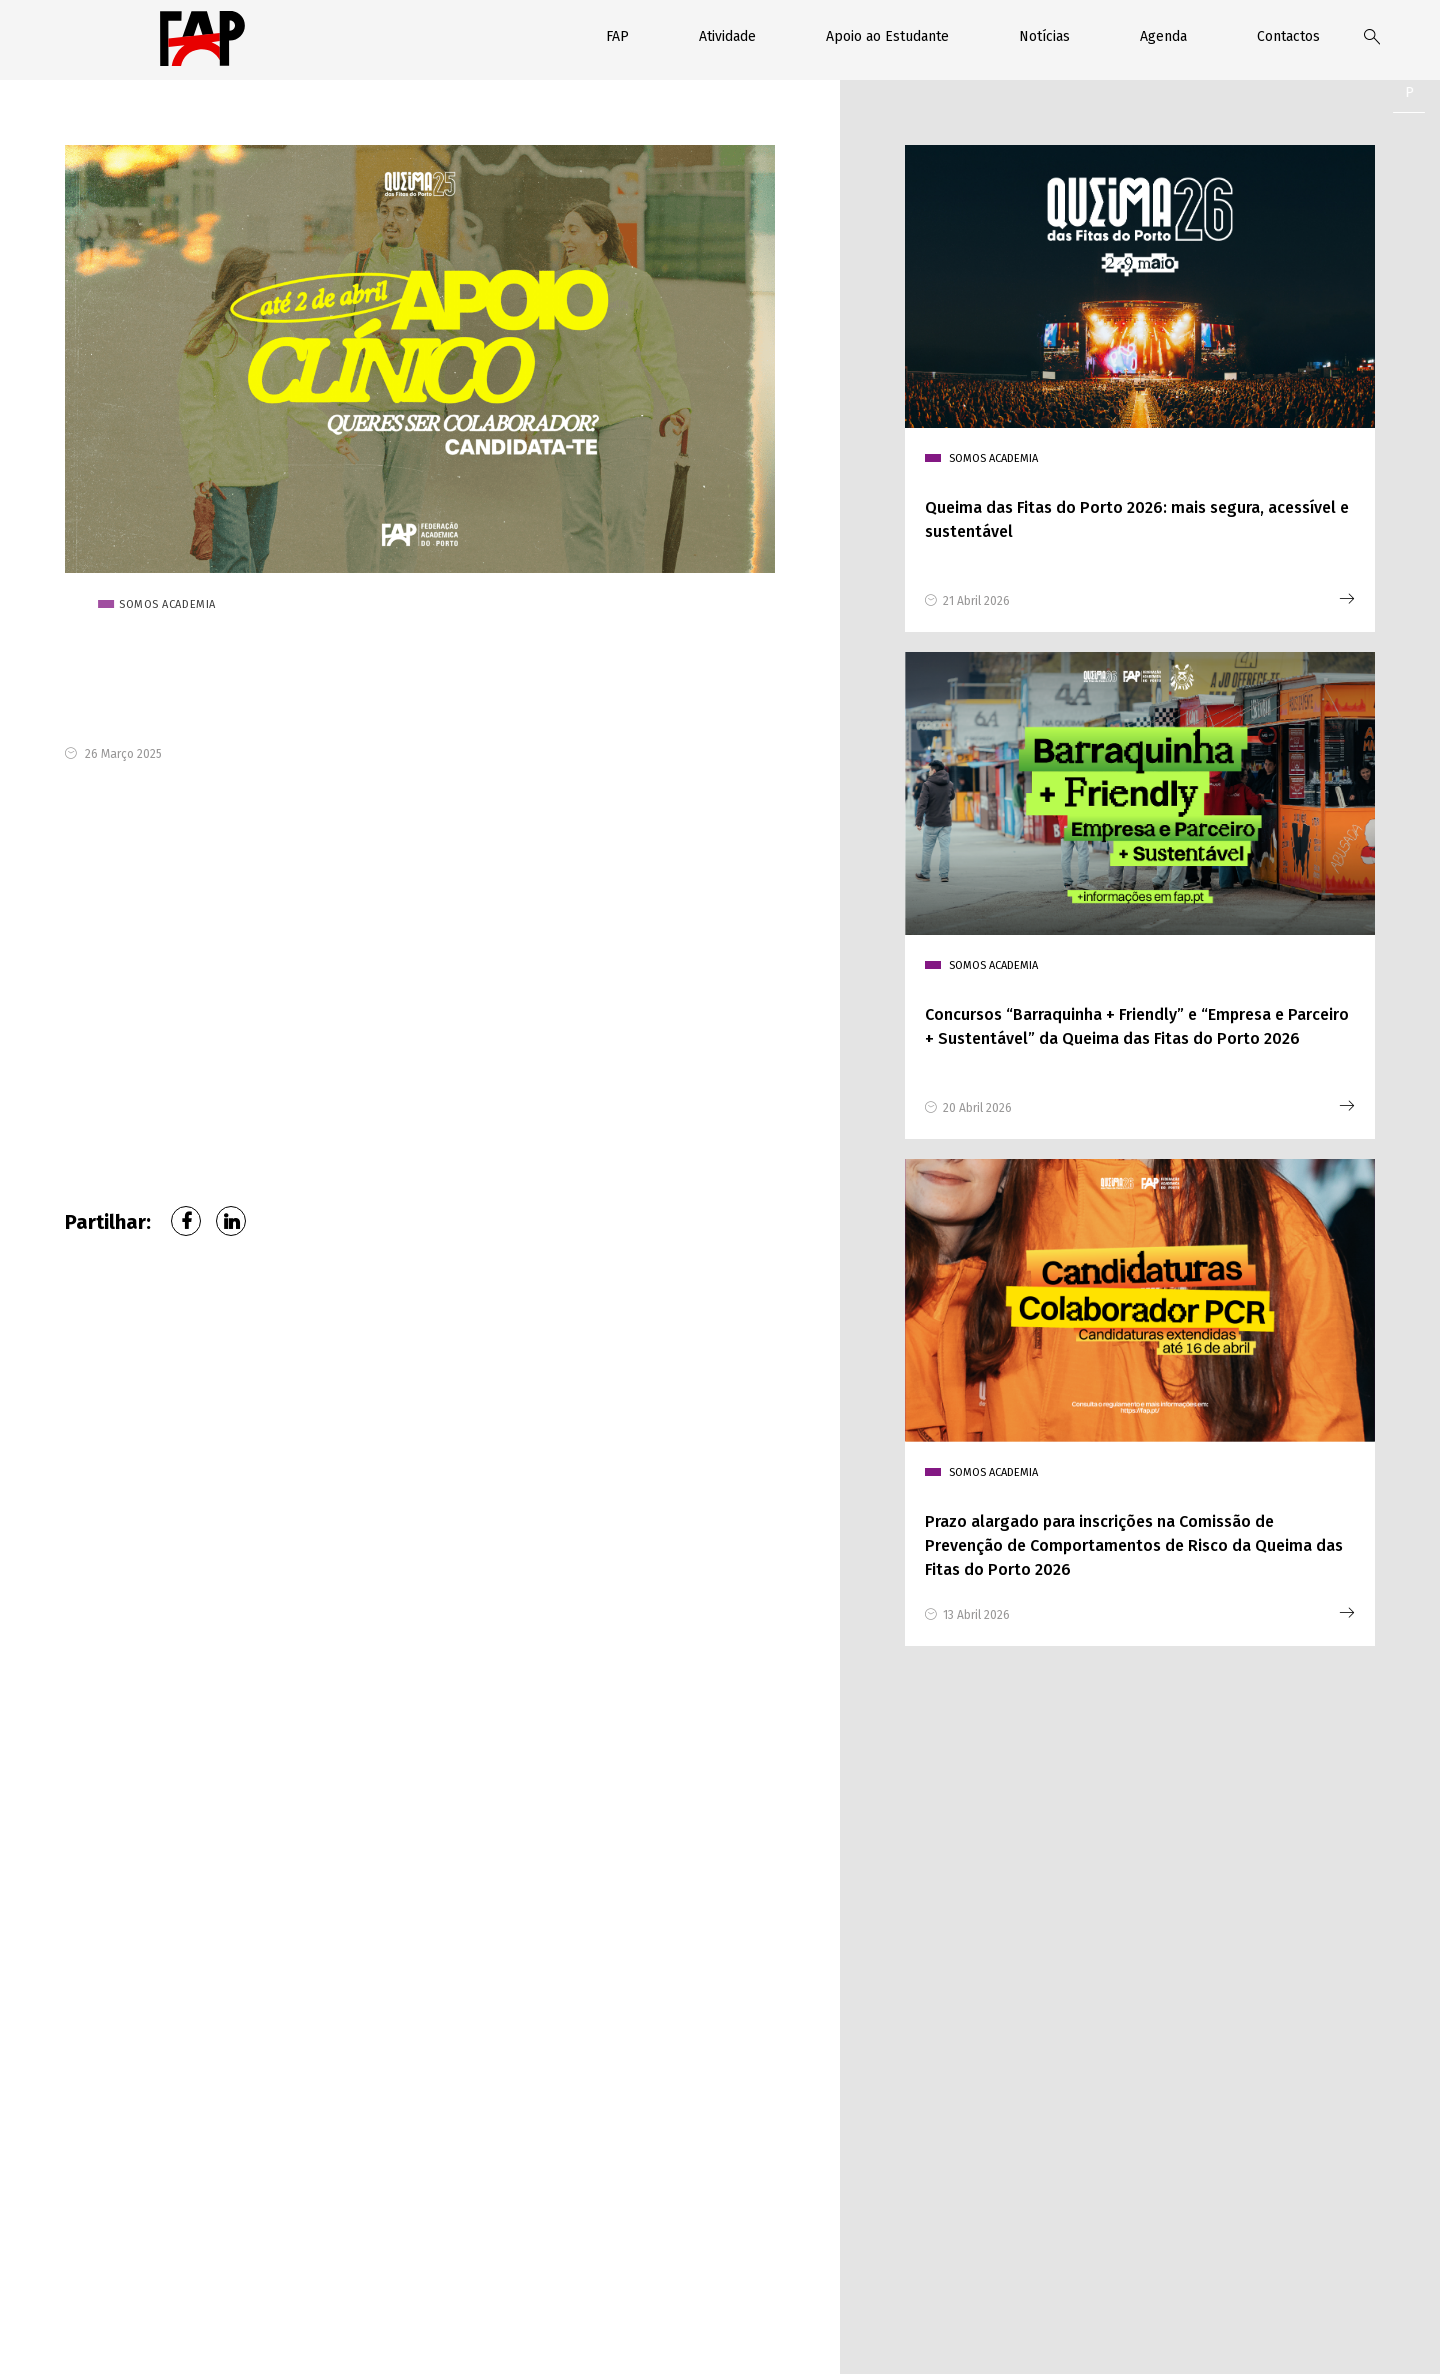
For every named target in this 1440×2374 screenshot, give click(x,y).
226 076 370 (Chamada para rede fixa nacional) (199, 2129)
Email (1071, 1887)
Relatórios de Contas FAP (793, 2336)
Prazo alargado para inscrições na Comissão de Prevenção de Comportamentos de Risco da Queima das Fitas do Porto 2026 (1134, 1545)
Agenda (1163, 36)
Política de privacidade (567, 2336)
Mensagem (767, 2067)
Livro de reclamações (939, 2336)
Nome (754, 1887)
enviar (804, 2220)
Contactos (1288, 36)
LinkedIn (231, 1221)
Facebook (186, 1221)
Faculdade (764, 1977)
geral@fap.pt (172, 2177)
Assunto (1080, 1977)
